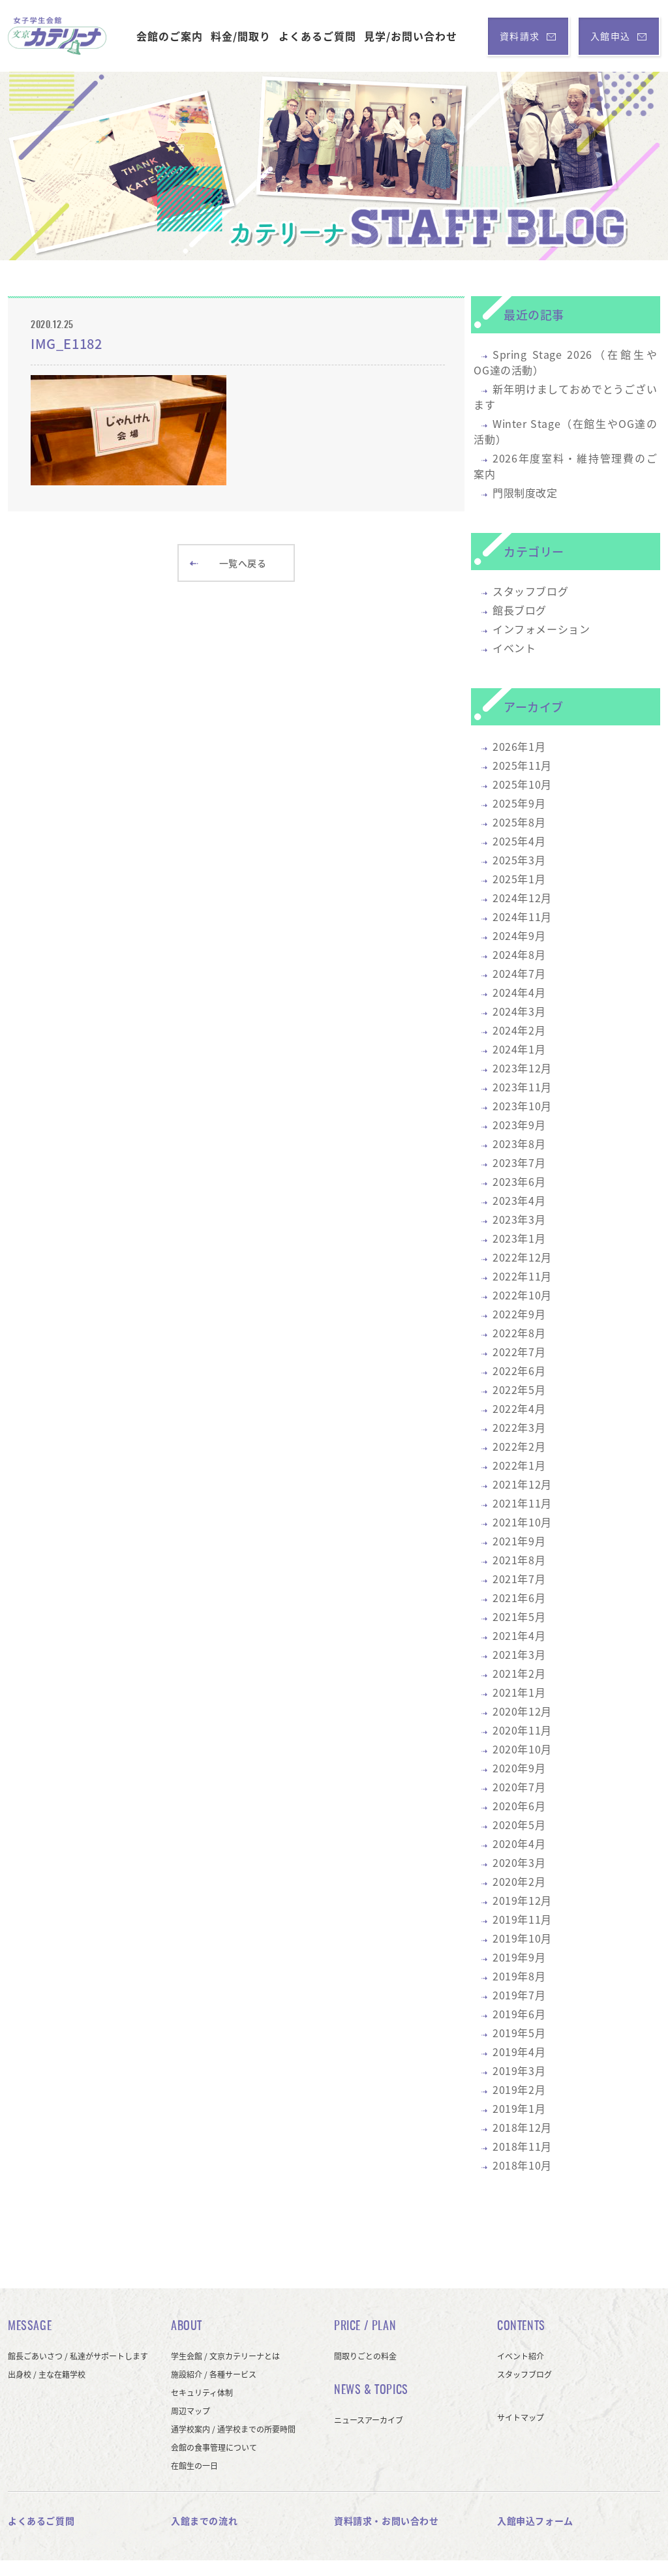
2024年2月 (519, 1030)
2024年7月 (519, 973)
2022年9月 (519, 1314)
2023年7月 (519, 1162)
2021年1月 (519, 1692)
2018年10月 (522, 2165)
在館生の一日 (194, 2466)
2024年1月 (519, 1049)
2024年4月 (519, 992)
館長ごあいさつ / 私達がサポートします (78, 2356)
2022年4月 (519, 1408)
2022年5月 (519, 1389)
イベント (514, 648)
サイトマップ (520, 2417)
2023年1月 (519, 1238)
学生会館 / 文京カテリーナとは (225, 2356)
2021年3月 (519, 1654)
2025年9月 (519, 803)
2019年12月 (522, 1900)
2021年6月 (519, 1597)
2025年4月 (519, 841)
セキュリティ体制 (202, 2393)
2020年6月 (519, 1805)
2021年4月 (519, 1635)
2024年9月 (519, 935)
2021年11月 (522, 1503)
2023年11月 (522, 1087)
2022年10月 (522, 1295)
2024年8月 (519, 954)
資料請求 (528, 35)
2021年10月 (522, 1522)
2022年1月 (519, 1465)
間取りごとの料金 (365, 2356)
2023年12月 (522, 1068)
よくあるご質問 (317, 36)
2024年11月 (522, 916)
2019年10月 (522, 1938)
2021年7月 (519, 1578)
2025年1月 (519, 878)
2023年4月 (519, 1200)
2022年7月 (519, 1351)
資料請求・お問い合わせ (386, 2520)
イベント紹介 (520, 2356)
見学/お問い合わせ (410, 36)
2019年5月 (519, 2032)
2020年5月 (519, 1824)
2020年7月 (519, 1787)
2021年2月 (519, 1673)
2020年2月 (519, 1881)
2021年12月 (522, 1484)
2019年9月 (519, 1957)
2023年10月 (522, 1106)
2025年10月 (522, 784)
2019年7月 (519, 1995)
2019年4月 (519, 2051)
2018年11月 (522, 2146)
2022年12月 (522, 1257)
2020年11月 (522, 1730)
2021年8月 (519, 1560)
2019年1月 (519, 2108)
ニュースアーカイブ (368, 2420)
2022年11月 (522, 1276)
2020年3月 (519, 1862)
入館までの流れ (204, 2520)
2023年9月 (519, 1124)
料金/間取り (241, 36)
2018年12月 (522, 2127)
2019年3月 (519, 2070)
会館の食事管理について (214, 2447)
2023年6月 (519, 1181)
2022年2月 (519, 1446)
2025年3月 (519, 860)
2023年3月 (519, 1219)
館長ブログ (520, 610)
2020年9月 (519, 1768)
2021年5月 (519, 1616)
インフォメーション (541, 629)
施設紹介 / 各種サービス (213, 2374)
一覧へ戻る (228, 562)
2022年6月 (519, 1370)
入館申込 (618, 35)
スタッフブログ (530, 591)
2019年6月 (519, 2014)
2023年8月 (519, 1143)
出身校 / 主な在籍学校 (46, 2374)
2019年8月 (519, 1976)
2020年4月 (519, 1843)
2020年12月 (522, 1711)
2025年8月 (519, 822)
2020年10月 (522, 1749)
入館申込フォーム (535, 2520)
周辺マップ (190, 2411)
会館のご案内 (169, 36)
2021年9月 (519, 1541)
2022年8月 (519, 1333)
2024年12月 (522, 897)
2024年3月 (519, 1011)
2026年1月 (519, 746)
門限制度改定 (525, 492)
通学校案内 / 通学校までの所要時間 (233, 2429)
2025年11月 (522, 765)
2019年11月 (522, 1919)
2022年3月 (519, 1427)
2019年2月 (519, 2089)
